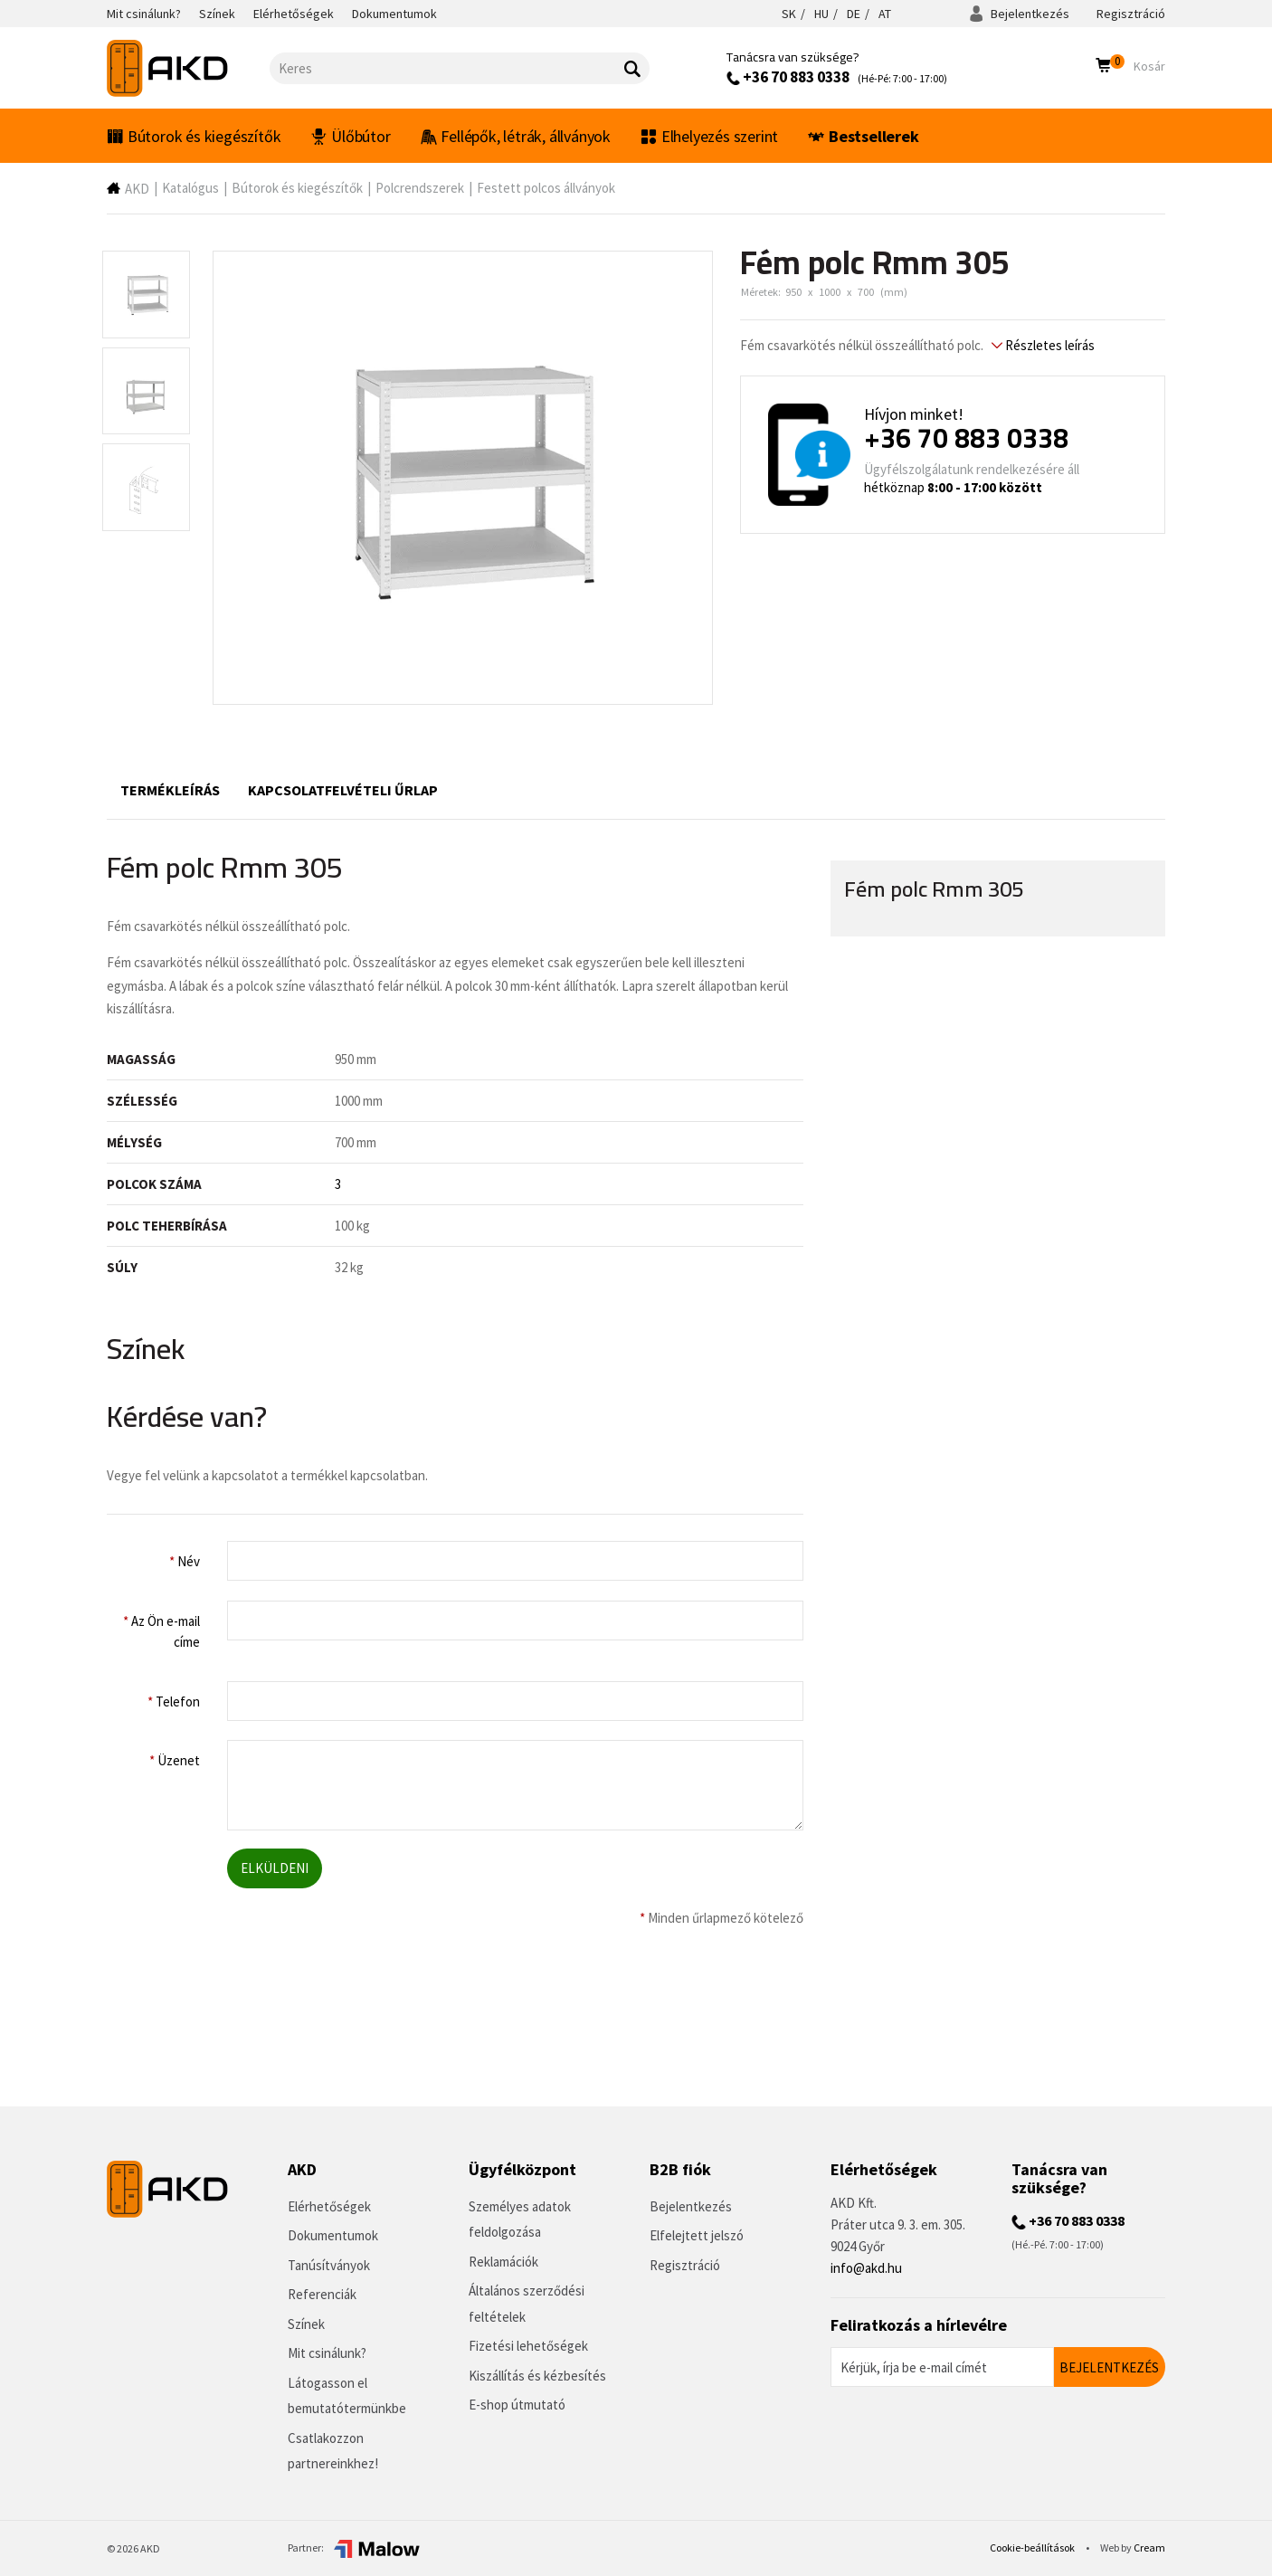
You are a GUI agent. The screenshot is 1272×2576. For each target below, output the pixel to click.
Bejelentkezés (1019, 13)
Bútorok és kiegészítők (193, 136)
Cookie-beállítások (1033, 2547)
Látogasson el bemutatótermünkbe (347, 2396)
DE (853, 13)
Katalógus (190, 187)
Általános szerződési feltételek (526, 2303)
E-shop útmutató (517, 2404)
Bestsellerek (863, 136)
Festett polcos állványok (546, 187)
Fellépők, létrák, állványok (516, 136)
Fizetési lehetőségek (528, 2345)
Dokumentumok (333, 2235)
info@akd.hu (866, 2268)
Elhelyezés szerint (709, 136)
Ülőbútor (350, 136)
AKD (137, 188)
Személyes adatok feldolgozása (520, 2219)
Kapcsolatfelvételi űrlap (343, 790)
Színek (306, 2324)
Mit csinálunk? (327, 2353)
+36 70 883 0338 (788, 77)
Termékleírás (170, 790)
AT (884, 13)
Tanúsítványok (329, 2265)
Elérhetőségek (329, 2206)
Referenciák (322, 2294)
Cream (1149, 2547)
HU (821, 13)
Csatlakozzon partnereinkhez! (333, 2451)
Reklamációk (503, 2261)
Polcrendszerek (419, 187)
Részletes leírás (1043, 345)
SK (789, 13)
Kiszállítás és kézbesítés (537, 2375)
